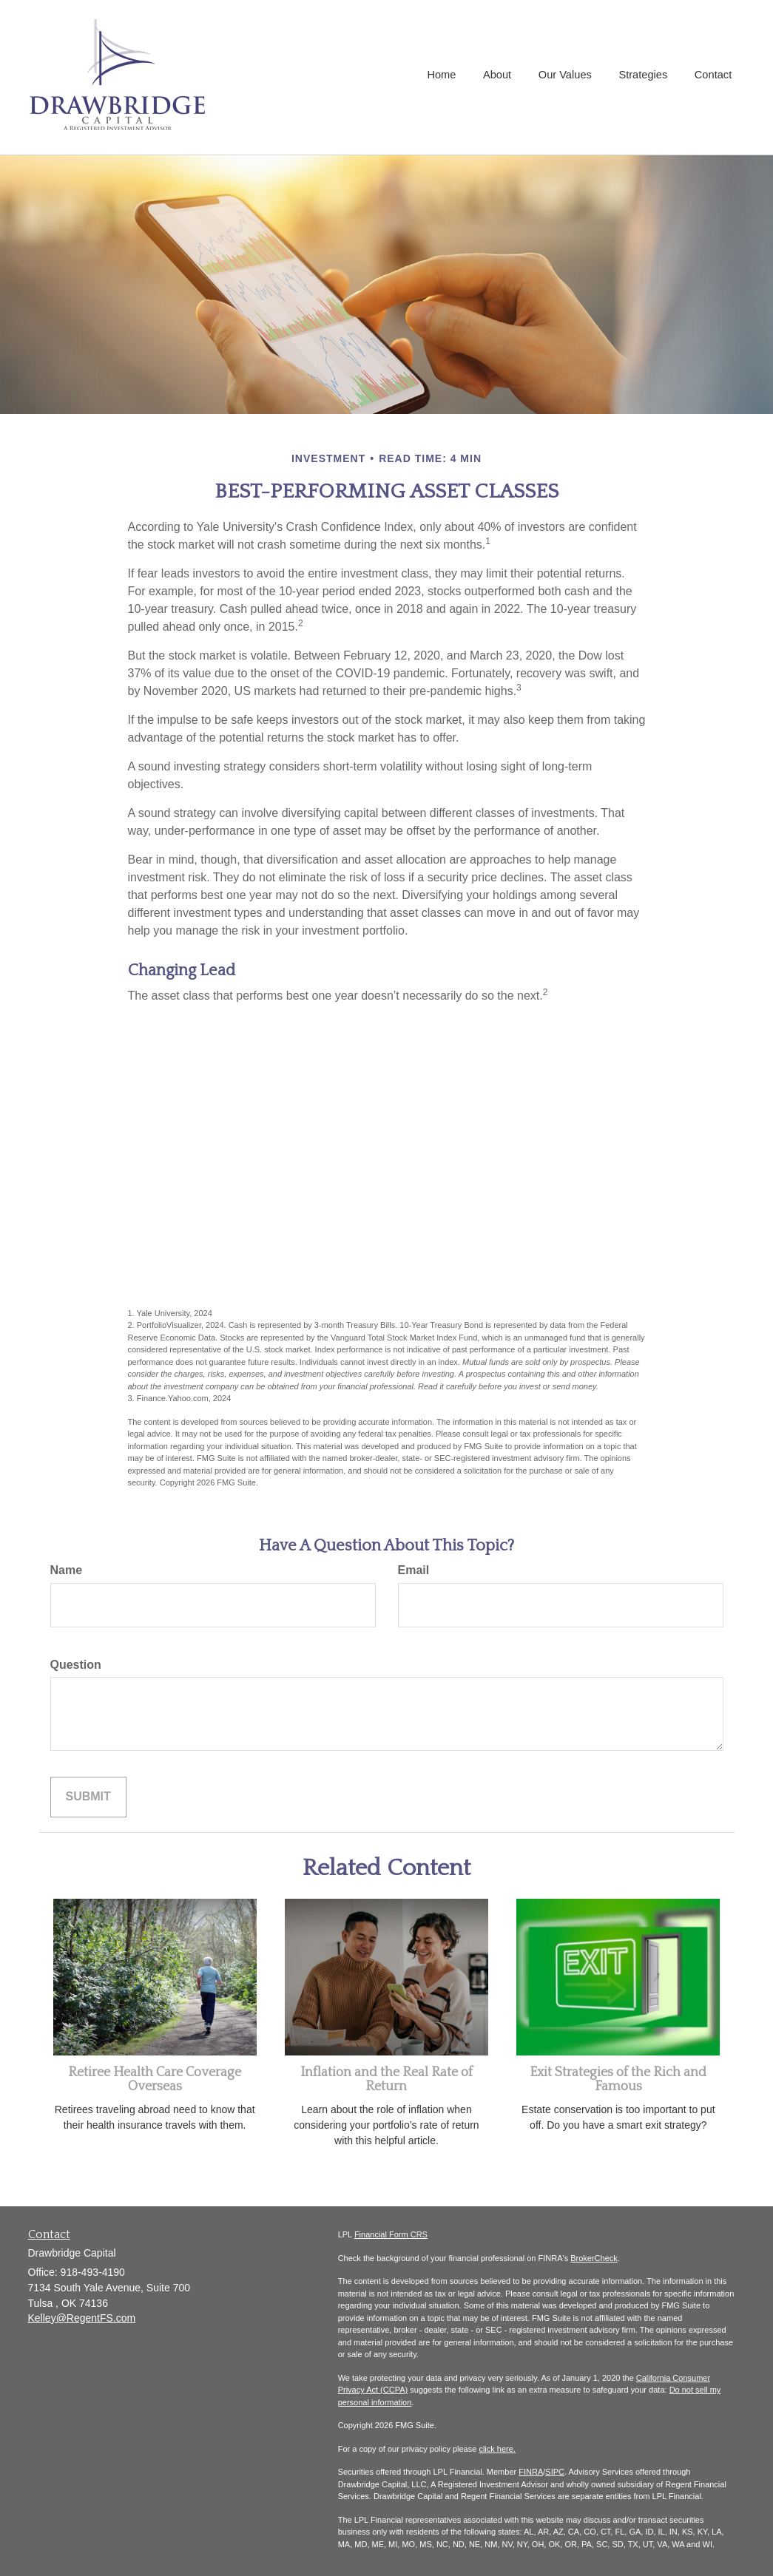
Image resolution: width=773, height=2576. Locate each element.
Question (75, 1664)
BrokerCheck (594, 2258)
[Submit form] (88, 1797)
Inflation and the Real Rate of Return (386, 2080)
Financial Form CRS (391, 2234)
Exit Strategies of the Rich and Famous (618, 2080)
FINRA (531, 2471)
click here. (497, 2448)
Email (414, 1570)
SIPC (554, 2471)
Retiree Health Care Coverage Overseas (154, 2080)
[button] (501, 77)
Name (66, 1570)
